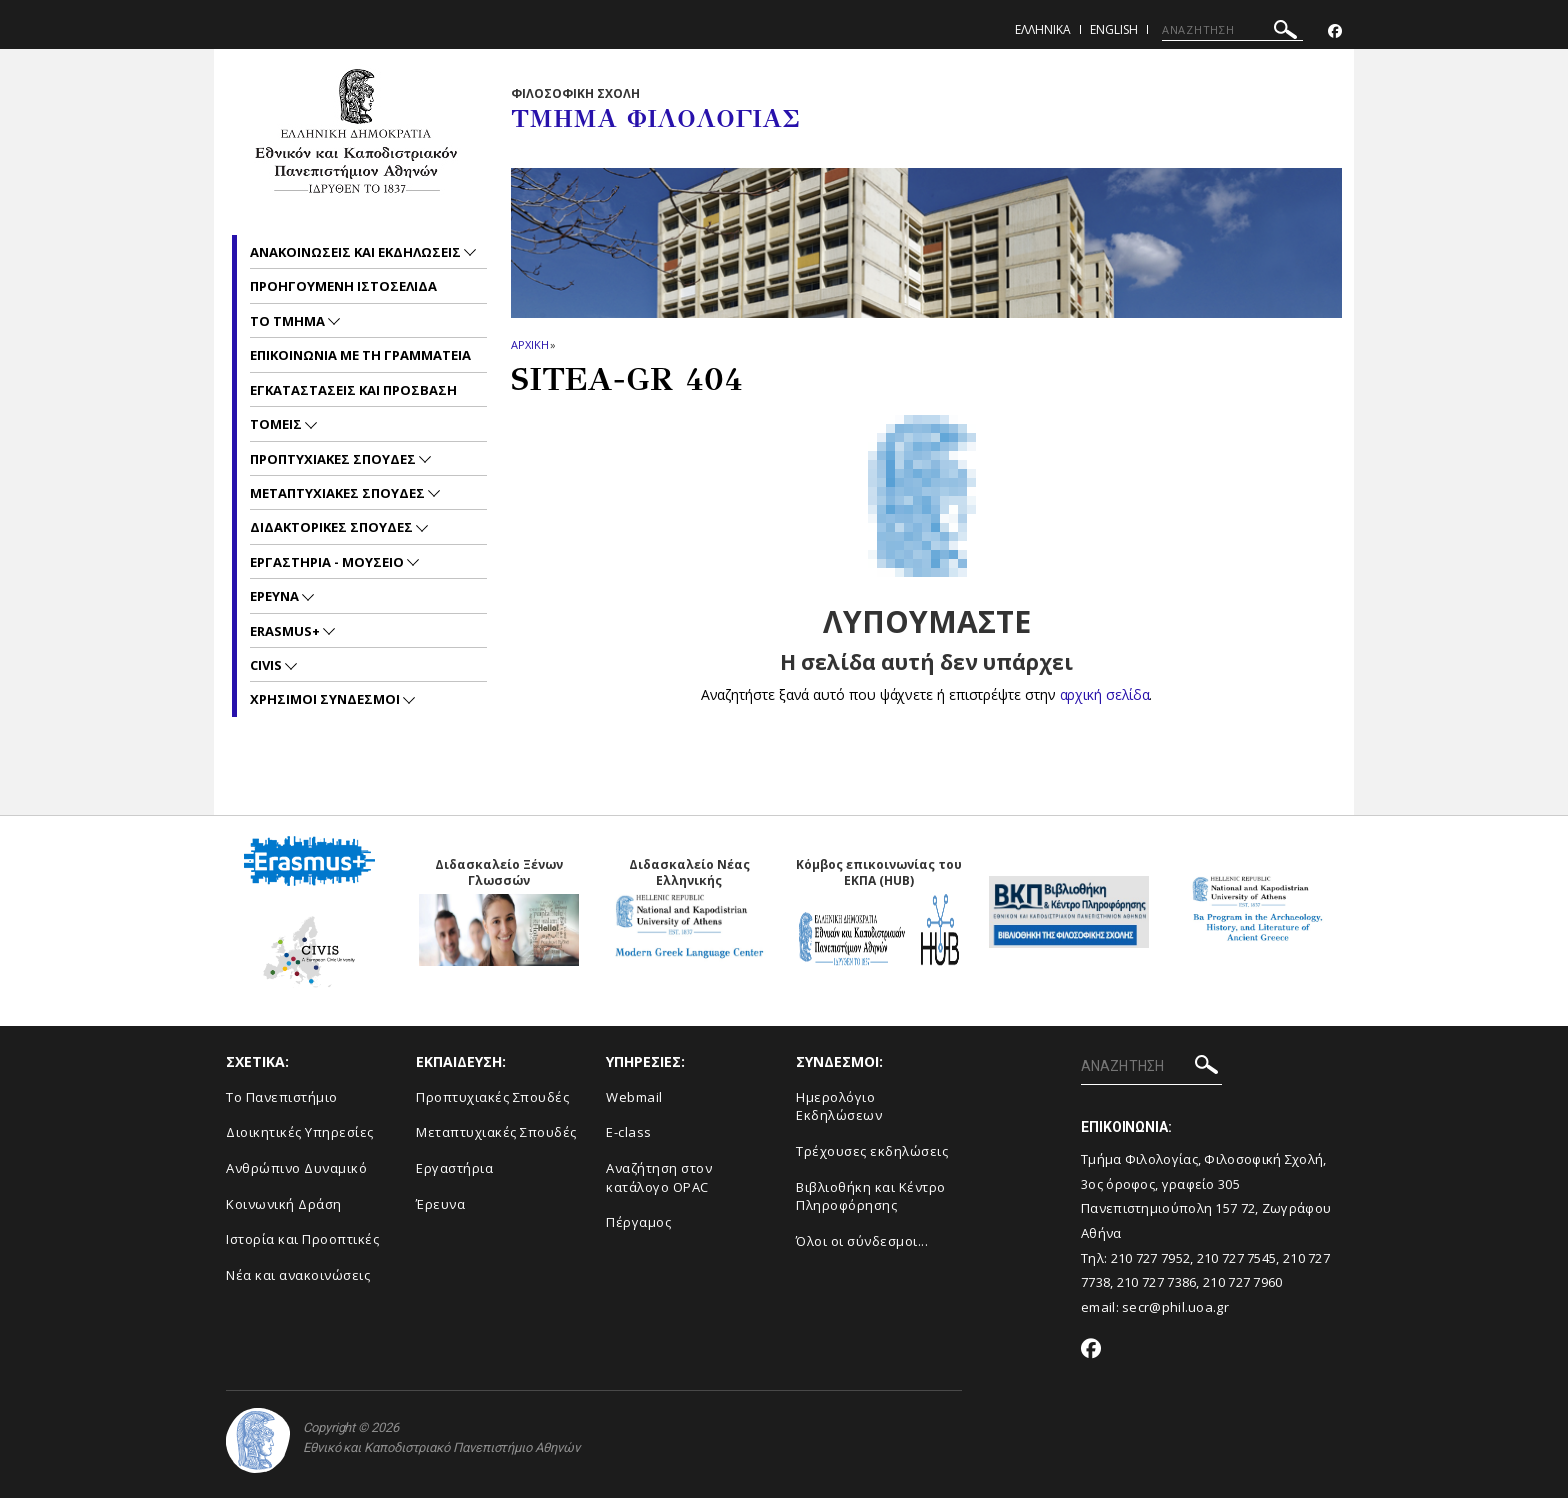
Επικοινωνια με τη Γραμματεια (360, 355)
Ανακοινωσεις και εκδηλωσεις (357, 252)
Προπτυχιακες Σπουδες (334, 459)
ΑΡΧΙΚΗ (529, 344)
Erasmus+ (286, 631)
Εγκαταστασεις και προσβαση (353, 390)
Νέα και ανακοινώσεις (298, 1275)
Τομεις (277, 424)
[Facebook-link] (1335, 31)
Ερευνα (276, 596)
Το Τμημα (289, 321)
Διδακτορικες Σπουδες (333, 527)
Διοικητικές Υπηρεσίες (300, 1132)
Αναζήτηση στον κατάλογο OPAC (659, 1177)
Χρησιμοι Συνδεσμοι (326, 699)
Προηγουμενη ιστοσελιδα (343, 286)
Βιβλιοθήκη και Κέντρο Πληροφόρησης (871, 1196)
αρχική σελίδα (1104, 694)
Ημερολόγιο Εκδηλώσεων (839, 1106)
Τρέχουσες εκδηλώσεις (872, 1151)
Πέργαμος (638, 1222)
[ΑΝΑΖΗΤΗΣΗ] (1232, 30)
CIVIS (267, 665)
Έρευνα (440, 1204)
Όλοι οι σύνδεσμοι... (862, 1241)
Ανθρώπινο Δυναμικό (296, 1168)
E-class (629, 1132)
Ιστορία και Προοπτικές (302, 1239)
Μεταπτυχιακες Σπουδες (339, 493)
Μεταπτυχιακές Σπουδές (496, 1132)
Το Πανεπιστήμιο (282, 1097)
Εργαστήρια (454, 1168)
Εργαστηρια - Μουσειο (328, 562)
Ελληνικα (1043, 29)
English (1114, 29)
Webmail (634, 1097)
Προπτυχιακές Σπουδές (492, 1097)
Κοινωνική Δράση (284, 1204)
